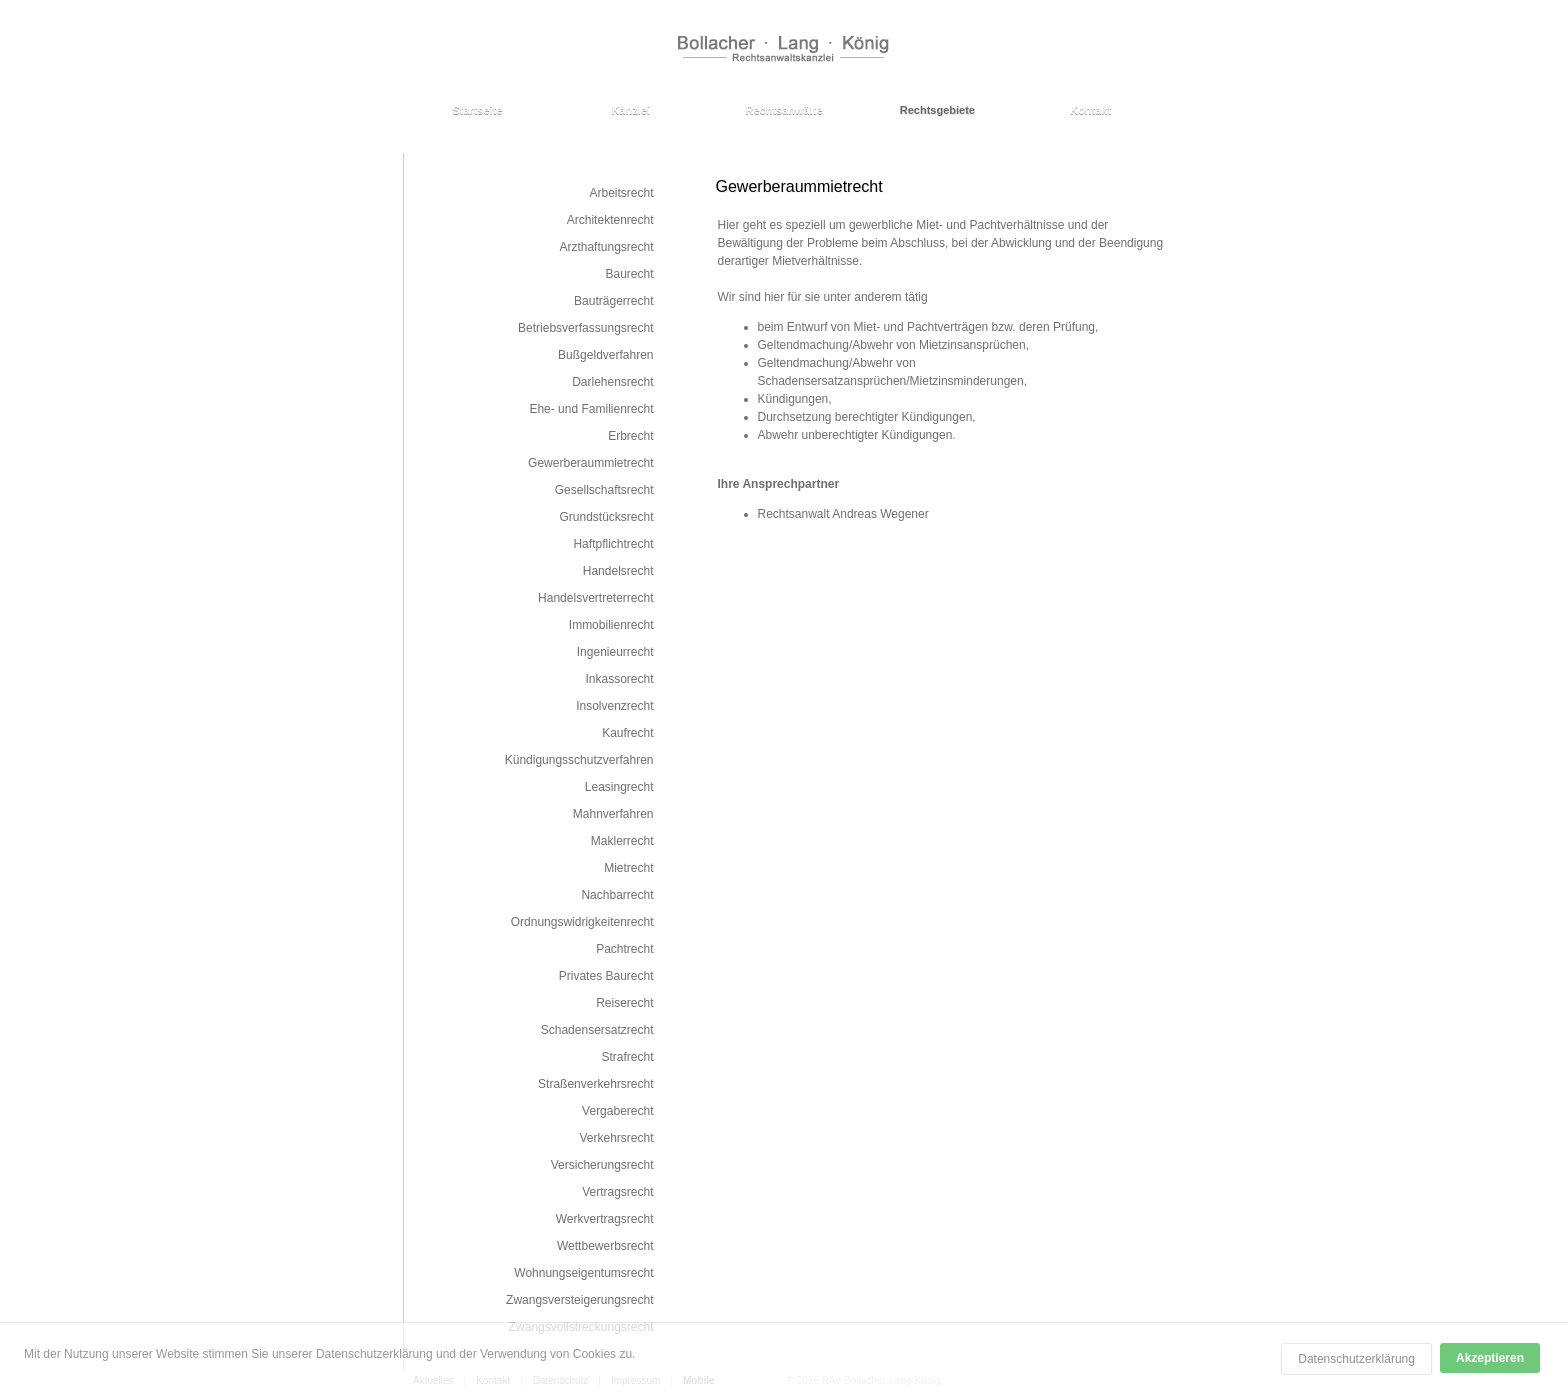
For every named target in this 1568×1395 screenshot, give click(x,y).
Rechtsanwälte (783, 110)
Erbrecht (630, 436)
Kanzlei (630, 110)
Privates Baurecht (606, 976)
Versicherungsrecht (602, 1165)
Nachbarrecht (617, 895)
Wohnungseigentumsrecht (583, 1273)
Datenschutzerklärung (1356, 1359)
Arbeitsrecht (621, 193)
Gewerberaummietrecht (590, 463)
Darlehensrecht (612, 382)
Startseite (477, 110)
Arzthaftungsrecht (606, 247)
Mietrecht (628, 868)
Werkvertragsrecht (605, 1219)
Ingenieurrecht (615, 652)
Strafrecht (627, 1057)
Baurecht (629, 274)
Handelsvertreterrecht (595, 598)
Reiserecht (624, 1003)
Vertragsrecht (617, 1192)
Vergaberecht (617, 1111)
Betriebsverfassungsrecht (585, 328)
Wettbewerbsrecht (605, 1246)
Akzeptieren (1490, 1358)
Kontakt (1090, 110)
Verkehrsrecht (616, 1138)
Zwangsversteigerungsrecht (579, 1300)
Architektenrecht (610, 220)
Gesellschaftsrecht (604, 490)
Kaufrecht (627, 733)
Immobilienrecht (611, 625)
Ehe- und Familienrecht (591, 409)
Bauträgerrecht (613, 301)
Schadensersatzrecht (597, 1030)
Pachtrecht (624, 949)
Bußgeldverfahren (605, 355)
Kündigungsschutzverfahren (579, 760)
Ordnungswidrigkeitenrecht (582, 922)
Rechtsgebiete (937, 110)
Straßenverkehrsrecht (595, 1084)
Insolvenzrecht (614, 706)
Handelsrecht (618, 571)
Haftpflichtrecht (613, 544)
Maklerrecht (622, 841)
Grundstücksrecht (606, 517)
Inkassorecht (619, 679)
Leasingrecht (619, 787)
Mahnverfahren (613, 814)
